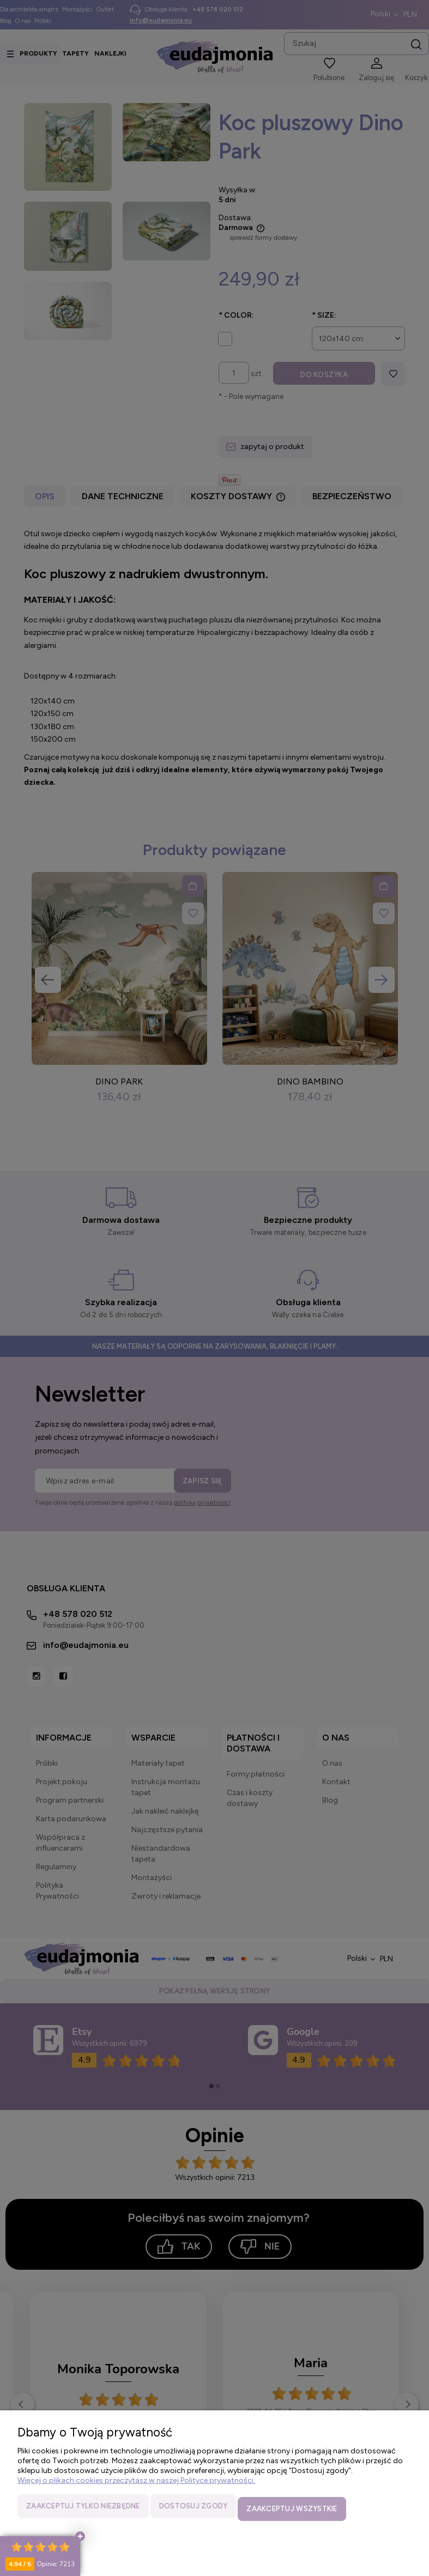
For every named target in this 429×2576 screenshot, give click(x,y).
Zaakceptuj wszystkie (291, 2511)
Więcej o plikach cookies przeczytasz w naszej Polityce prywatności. (136, 2485)
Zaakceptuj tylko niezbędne (83, 2511)
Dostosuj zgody (193, 2511)
